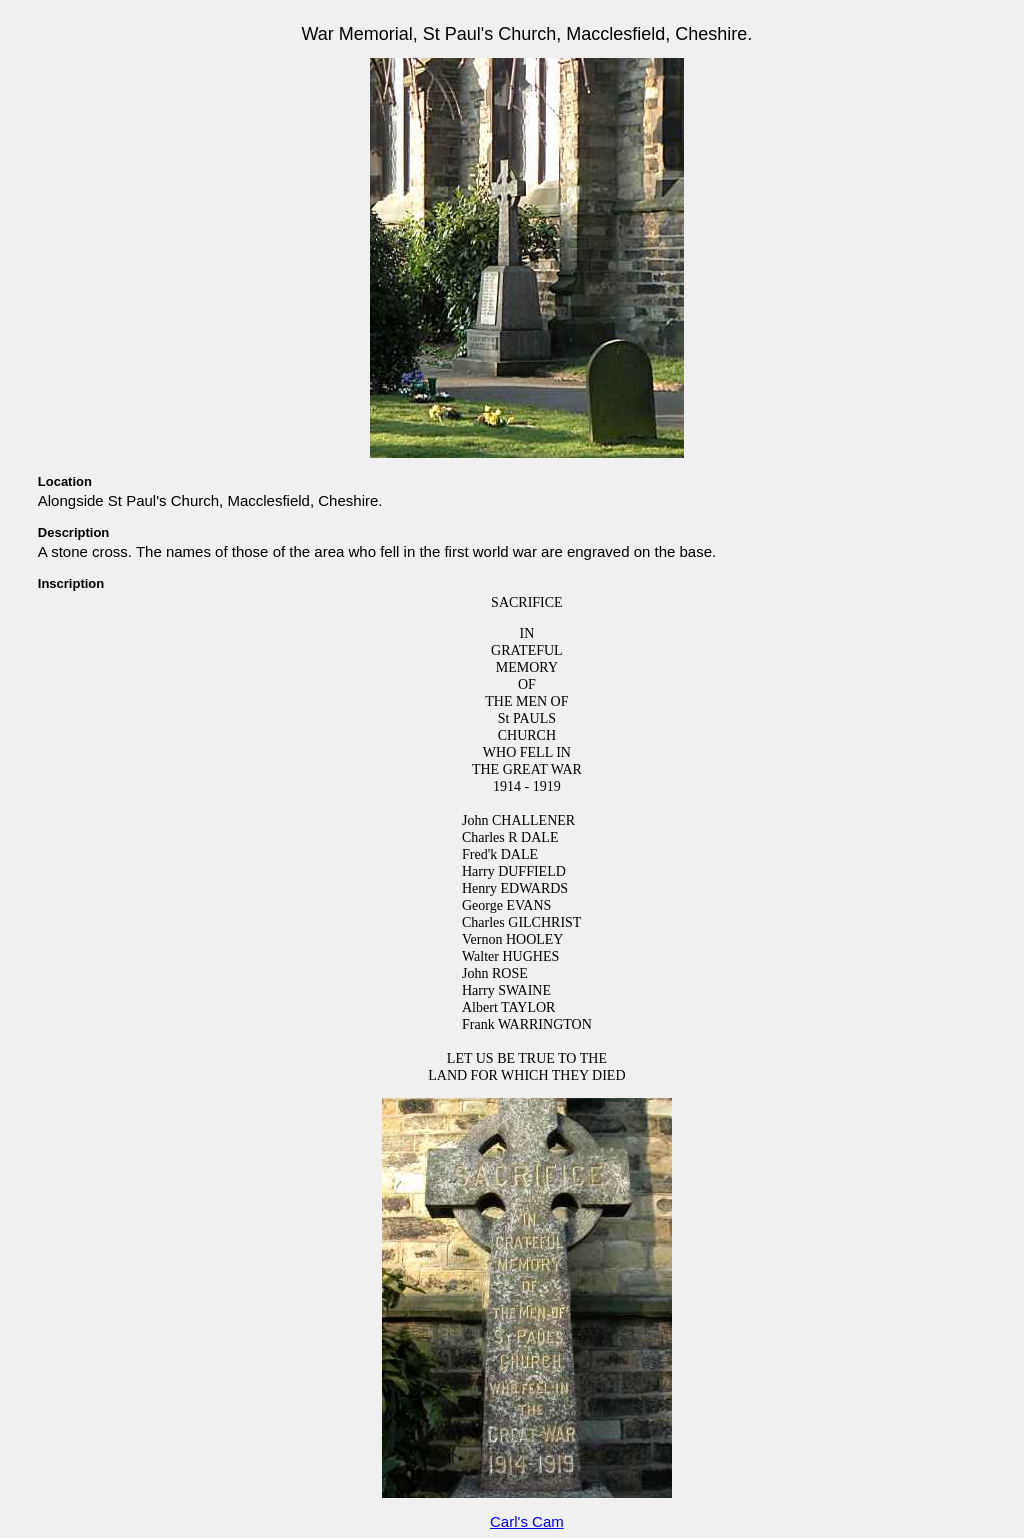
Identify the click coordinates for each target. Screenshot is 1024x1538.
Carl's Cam (527, 1521)
